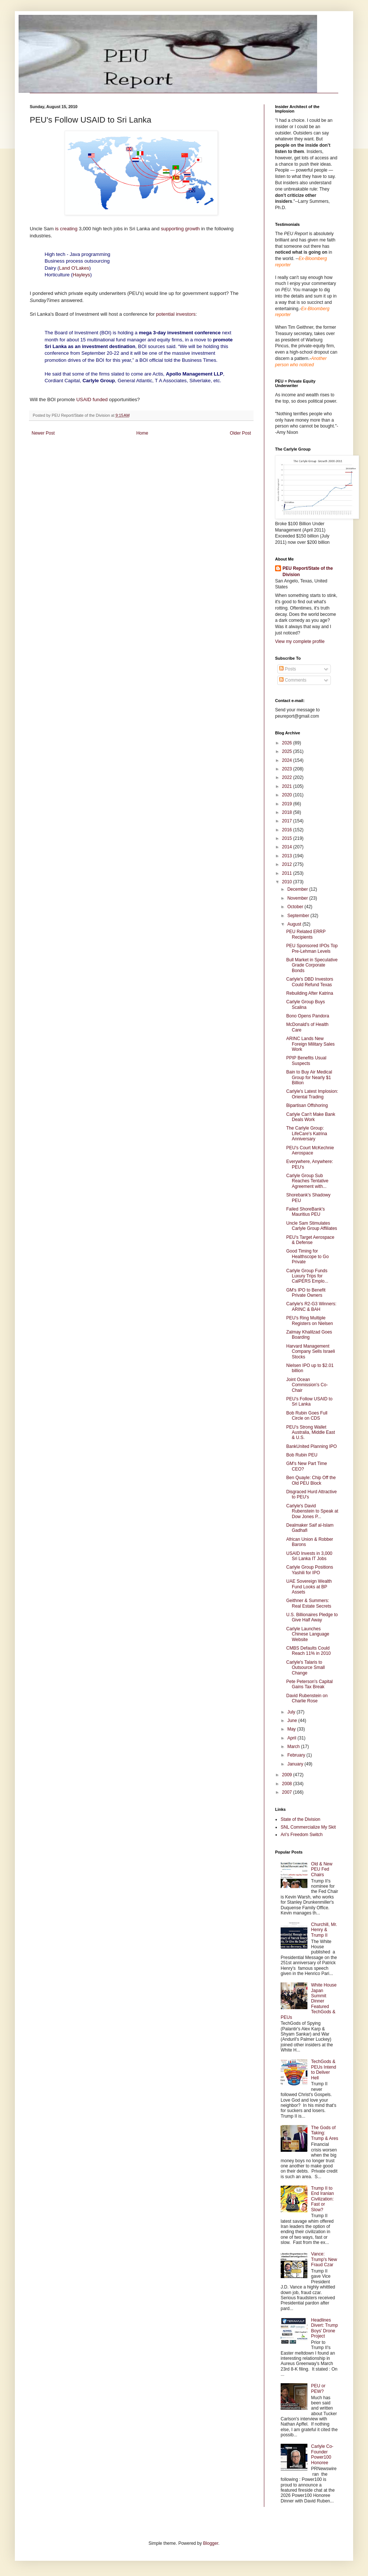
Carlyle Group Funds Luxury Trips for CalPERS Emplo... (307, 1276)
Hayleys (81, 274)
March (294, 1746)
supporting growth (180, 228)
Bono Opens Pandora (307, 1016)
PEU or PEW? (318, 2388)
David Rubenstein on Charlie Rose (306, 1698)
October (295, 906)
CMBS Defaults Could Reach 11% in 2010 (308, 1651)
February (296, 1755)
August (295, 924)
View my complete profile (300, 641)
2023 (287, 768)
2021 (287, 786)
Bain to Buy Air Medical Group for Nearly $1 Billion (309, 1077)
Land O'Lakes (74, 268)
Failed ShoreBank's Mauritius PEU (305, 1211)
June (292, 1720)
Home (142, 433)
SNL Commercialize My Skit (308, 1827)
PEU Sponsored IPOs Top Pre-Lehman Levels (312, 948)
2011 (287, 873)
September (298, 915)
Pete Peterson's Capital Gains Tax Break (309, 1684)
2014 (287, 847)
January (295, 1764)
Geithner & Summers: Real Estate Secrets (308, 1603)
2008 (287, 1783)
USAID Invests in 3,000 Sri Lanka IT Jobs (309, 1556)
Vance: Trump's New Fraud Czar (324, 2259)
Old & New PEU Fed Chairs (321, 1869)
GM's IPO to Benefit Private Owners (306, 1292)
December (298, 889)
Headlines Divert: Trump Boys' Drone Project (324, 2328)
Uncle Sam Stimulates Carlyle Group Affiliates (311, 1226)
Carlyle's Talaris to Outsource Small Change (305, 1668)
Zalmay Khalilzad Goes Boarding (309, 1334)
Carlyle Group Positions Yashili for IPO (309, 1570)
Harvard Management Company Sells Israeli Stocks (310, 1352)
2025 (287, 751)
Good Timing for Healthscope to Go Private (307, 1256)
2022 (287, 777)
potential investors (175, 314)
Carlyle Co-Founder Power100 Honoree (322, 2454)
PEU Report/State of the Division (308, 571)
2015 (287, 838)
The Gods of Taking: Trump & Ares (324, 2133)
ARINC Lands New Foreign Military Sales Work (310, 1044)
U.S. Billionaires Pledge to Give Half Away (312, 1617)
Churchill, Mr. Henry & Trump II (324, 1930)
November (298, 898)
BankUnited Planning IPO (311, 1446)
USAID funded (91, 399)
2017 (287, 821)
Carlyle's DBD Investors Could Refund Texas (309, 982)
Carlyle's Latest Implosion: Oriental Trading (312, 1094)
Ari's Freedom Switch (302, 1834)
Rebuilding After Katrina (309, 993)
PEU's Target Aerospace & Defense (310, 1240)
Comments (292, 680)
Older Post (240, 433)
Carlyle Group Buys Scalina (305, 1004)
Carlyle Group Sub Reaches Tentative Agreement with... (307, 1181)
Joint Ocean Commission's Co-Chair (307, 1385)
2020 (287, 795)
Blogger (210, 2543)
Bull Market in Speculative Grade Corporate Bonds (312, 965)
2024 (287, 760)
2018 (287, 812)
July (292, 1712)
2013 (287, 855)
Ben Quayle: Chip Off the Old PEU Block (311, 1480)
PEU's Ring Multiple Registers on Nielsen (309, 1320)
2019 (287, 803)
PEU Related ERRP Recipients (306, 934)
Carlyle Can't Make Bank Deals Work (310, 1117)
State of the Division (300, 1819)
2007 (287, 1792)
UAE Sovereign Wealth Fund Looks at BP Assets (309, 1587)
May (292, 1729)
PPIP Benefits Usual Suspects (306, 1060)
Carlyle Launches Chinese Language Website (307, 1634)
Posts (287, 669)
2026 (287, 742)
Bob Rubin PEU (301, 1455)
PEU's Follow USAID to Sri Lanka (309, 1401)
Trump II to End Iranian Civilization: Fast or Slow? (322, 2199)
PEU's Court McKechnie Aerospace (310, 1150)
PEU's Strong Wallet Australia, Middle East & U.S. (310, 1432)
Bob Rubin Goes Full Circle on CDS (306, 1415)
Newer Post (43, 433)
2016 (287, 829)
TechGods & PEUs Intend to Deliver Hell (323, 2069)
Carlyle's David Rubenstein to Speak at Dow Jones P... (312, 1511)
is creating (66, 228)
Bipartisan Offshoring (307, 1105)
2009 (287, 1774)
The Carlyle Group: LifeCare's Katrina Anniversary (306, 1133)
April (292, 1738)
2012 (287, 864)
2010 (287, 881)
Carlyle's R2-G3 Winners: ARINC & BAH (311, 1306)
